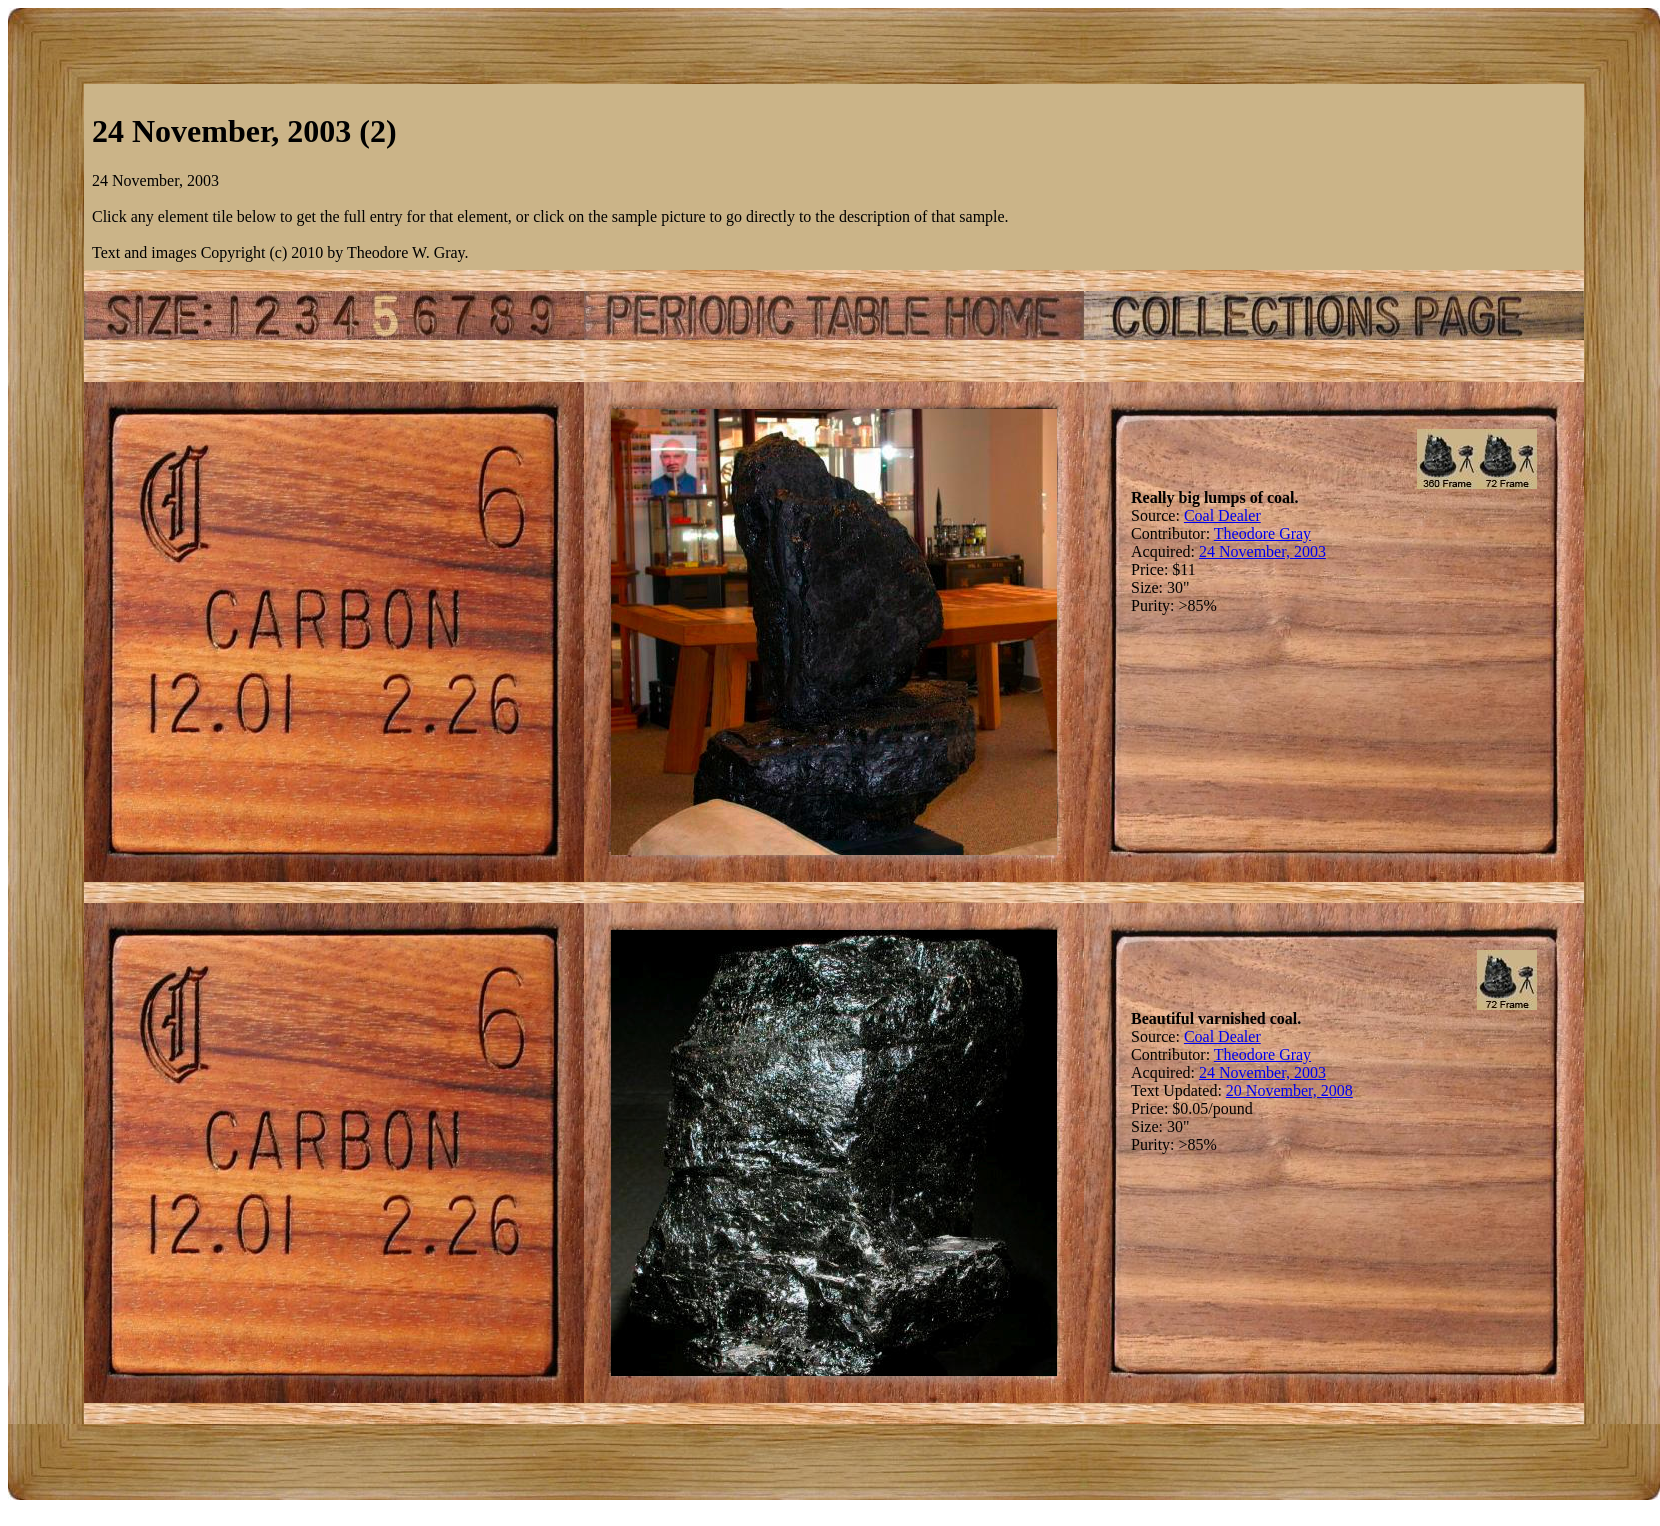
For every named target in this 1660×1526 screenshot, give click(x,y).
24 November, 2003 (1262, 551)
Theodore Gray (1262, 533)
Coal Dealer (1222, 515)
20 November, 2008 (1289, 1090)
